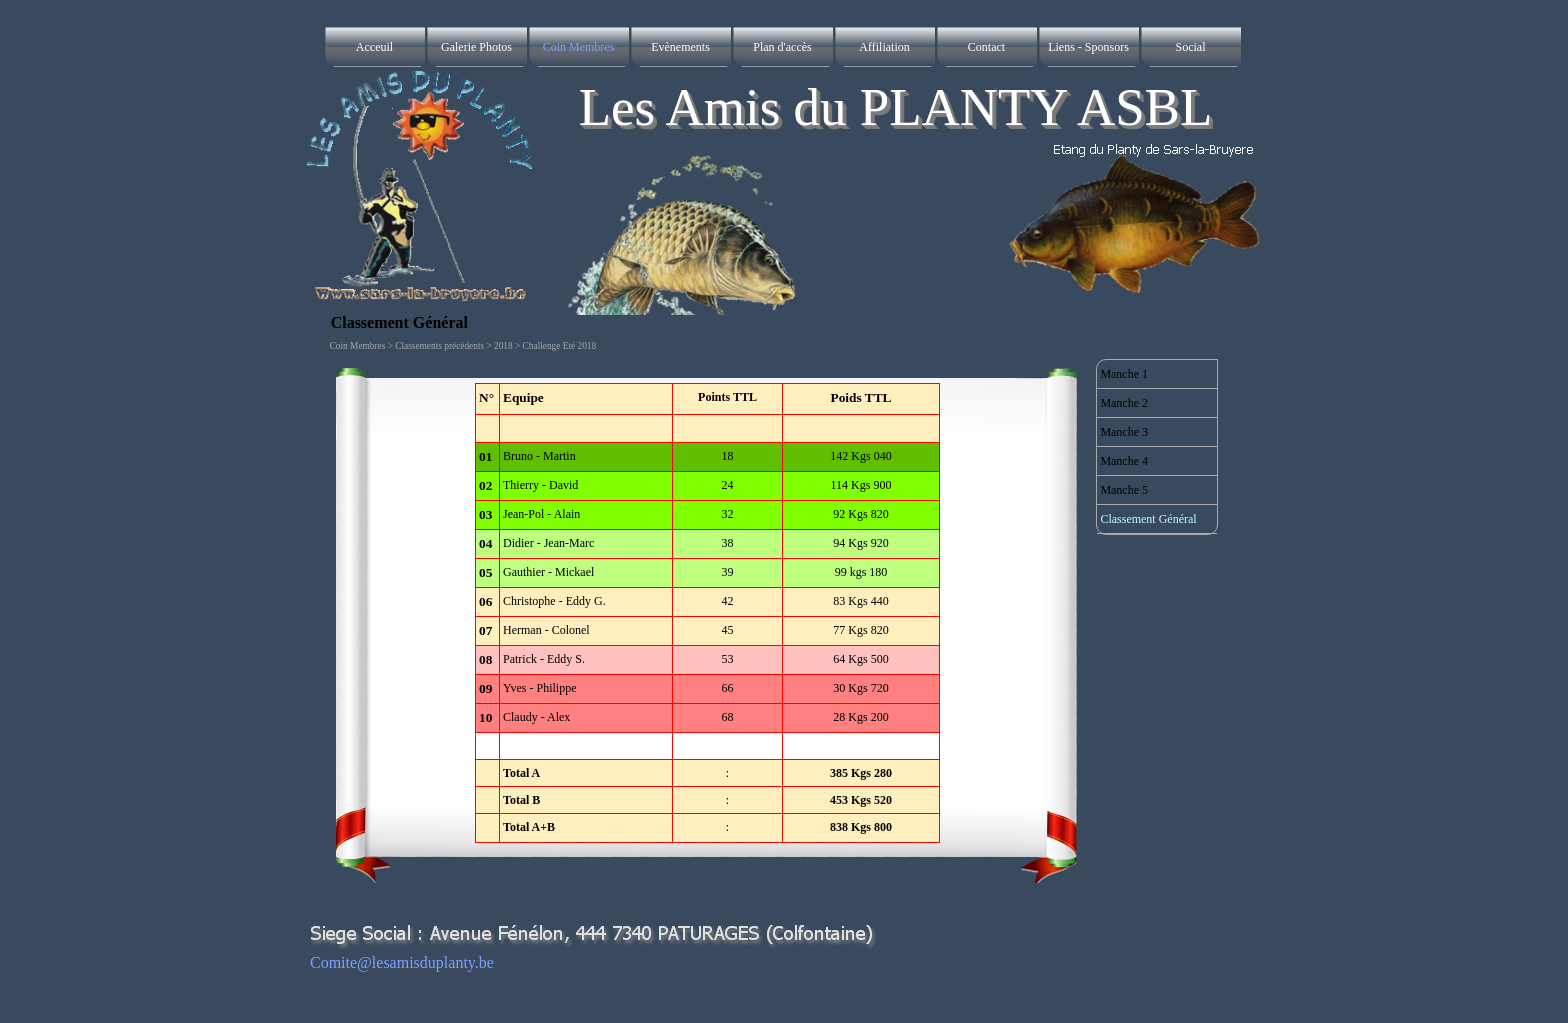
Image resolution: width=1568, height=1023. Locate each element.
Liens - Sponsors (1088, 47)
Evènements (680, 47)
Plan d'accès (782, 47)
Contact (986, 47)
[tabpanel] (708, 613)
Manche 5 (1124, 490)
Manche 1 (1124, 374)
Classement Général (1148, 519)
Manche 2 (1124, 403)
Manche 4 (1124, 461)
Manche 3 (1124, 432)
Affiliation (884, 47)
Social (1191, 47)
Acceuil (374, 47)
